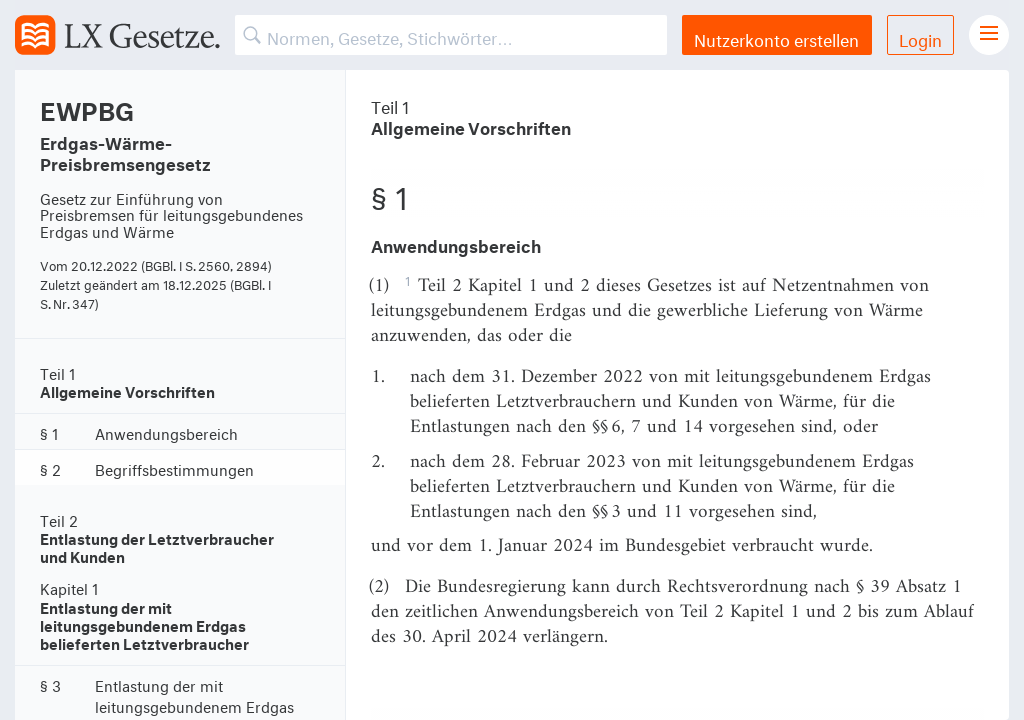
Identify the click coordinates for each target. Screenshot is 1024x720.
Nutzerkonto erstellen (776, 37)
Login (920, 37)
